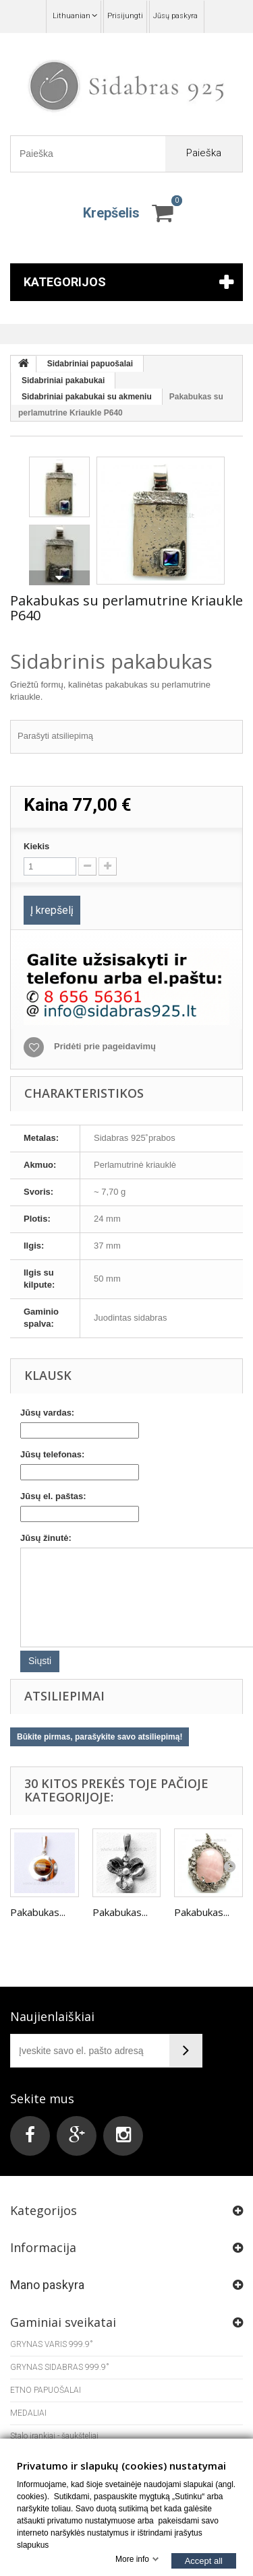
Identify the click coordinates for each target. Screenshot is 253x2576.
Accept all (204, 2560)
